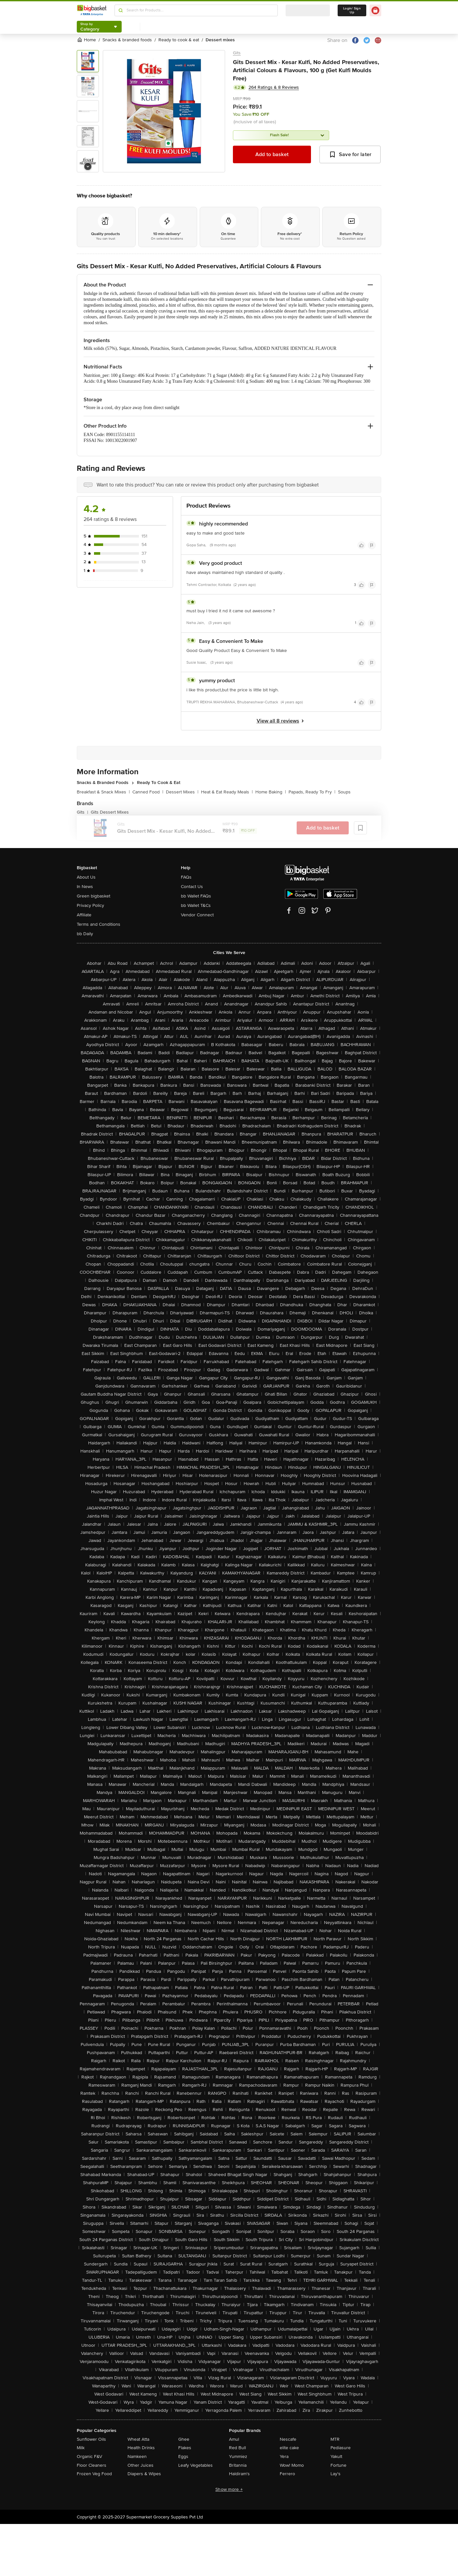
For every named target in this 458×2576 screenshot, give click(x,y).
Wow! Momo (292, 2465)
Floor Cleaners (91, 2465)
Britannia (238, 2465)
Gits (237, 53)
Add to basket (272, 154)
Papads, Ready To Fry (312, 792)
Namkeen (137, 2456)
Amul (234, 2439)
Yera (284, 2456)
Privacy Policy (90, 905)
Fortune (338, 2465)
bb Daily (85, 933)
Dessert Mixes (182, 792)
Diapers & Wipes (144, 2473)
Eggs (183, 2456)
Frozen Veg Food (94, 2473)
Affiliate (84, 915)
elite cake (289, 2447)
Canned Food (147, 792)
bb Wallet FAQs (196, 896)
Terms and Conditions (98, 924)
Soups (344, 792)
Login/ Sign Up (352, 10)
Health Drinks (141, 2447)
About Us (86, 877)
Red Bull (237, 2447)
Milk (81, 2447)
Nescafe (288, 2439)
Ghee (183, 2439)
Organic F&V (89, 2456)
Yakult (336, 2456)
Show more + (229, 2489)
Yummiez (238, 2456)
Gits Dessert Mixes (110, 812)
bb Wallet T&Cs (196, 905)
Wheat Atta (138, 2439)
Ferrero (287, 2473)
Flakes (184, 2447)
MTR (335, 2439)
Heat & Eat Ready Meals (227, 792)
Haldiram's (239, 2473)
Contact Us (192, 886)
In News (85, 886)
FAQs (186, 877)
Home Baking (270, 792)
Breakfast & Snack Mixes (103, 792)
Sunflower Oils (91, 2439)
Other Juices (141, 2465)
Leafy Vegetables (195, 2465)
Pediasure (340, 2447)
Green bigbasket (93, 896)
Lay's (335, 2473)
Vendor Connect (197, 915)
